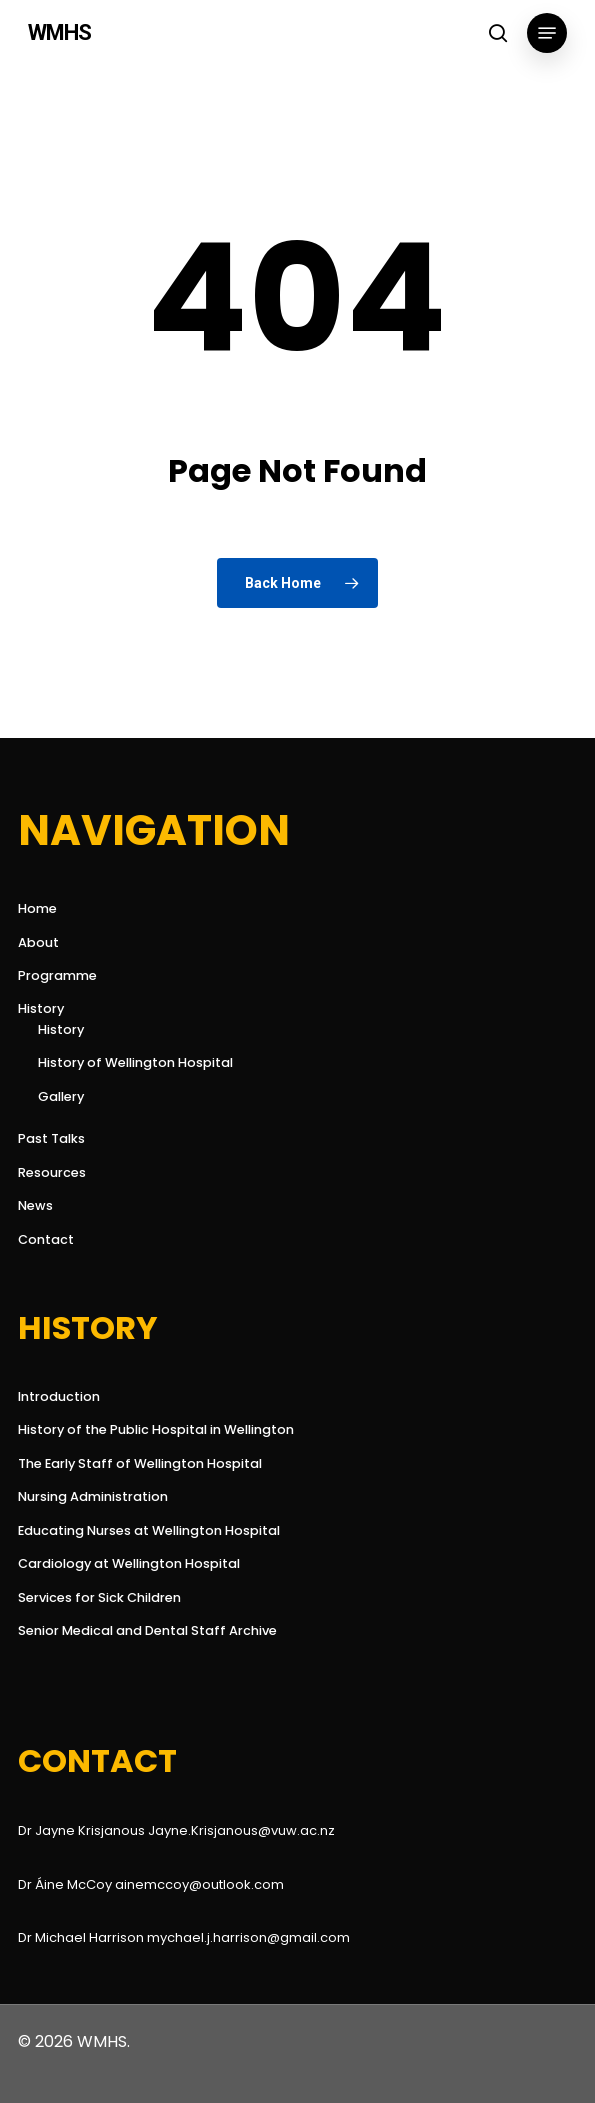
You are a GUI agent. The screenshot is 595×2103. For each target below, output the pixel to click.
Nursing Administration (93, 1496)
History (41, 1008)
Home (37, 908)
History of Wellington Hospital (135, 1062)
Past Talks (51, 1138)
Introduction (59, 1396)
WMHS (59, 33)
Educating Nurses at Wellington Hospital (149, 1530)
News (35, 1205)
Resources (52, 1172)
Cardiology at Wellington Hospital (129, 1563)
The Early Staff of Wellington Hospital (140, 1463)
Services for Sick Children (99, 1597)
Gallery (61, 1096)
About (38, 942)
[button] (547, 33)
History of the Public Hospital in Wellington (156, 1429)
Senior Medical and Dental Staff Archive (147, 1630)
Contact (46, 1239)
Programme (57, 975)
